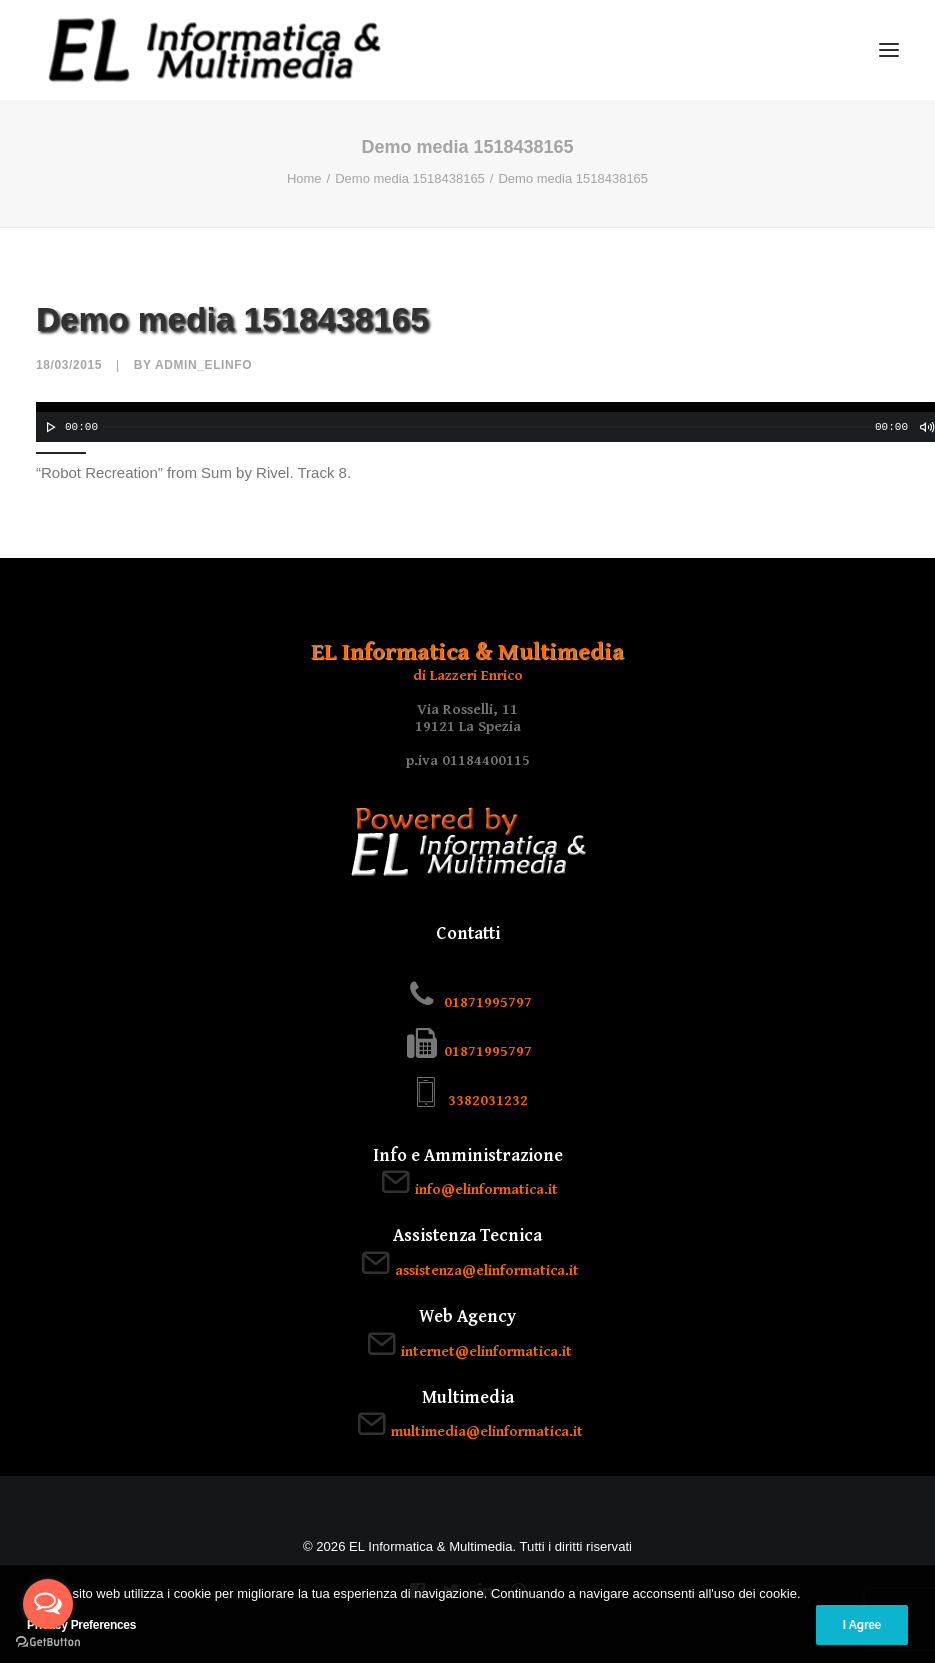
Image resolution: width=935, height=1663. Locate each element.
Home (304, 178)
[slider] (487, 427)
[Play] (49, 427)
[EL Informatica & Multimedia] (214, 50)
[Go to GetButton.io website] (48, 1642)
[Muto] (926, 427)
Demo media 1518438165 (410, 178)
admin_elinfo (203, 365)
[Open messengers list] (48, 1604)
